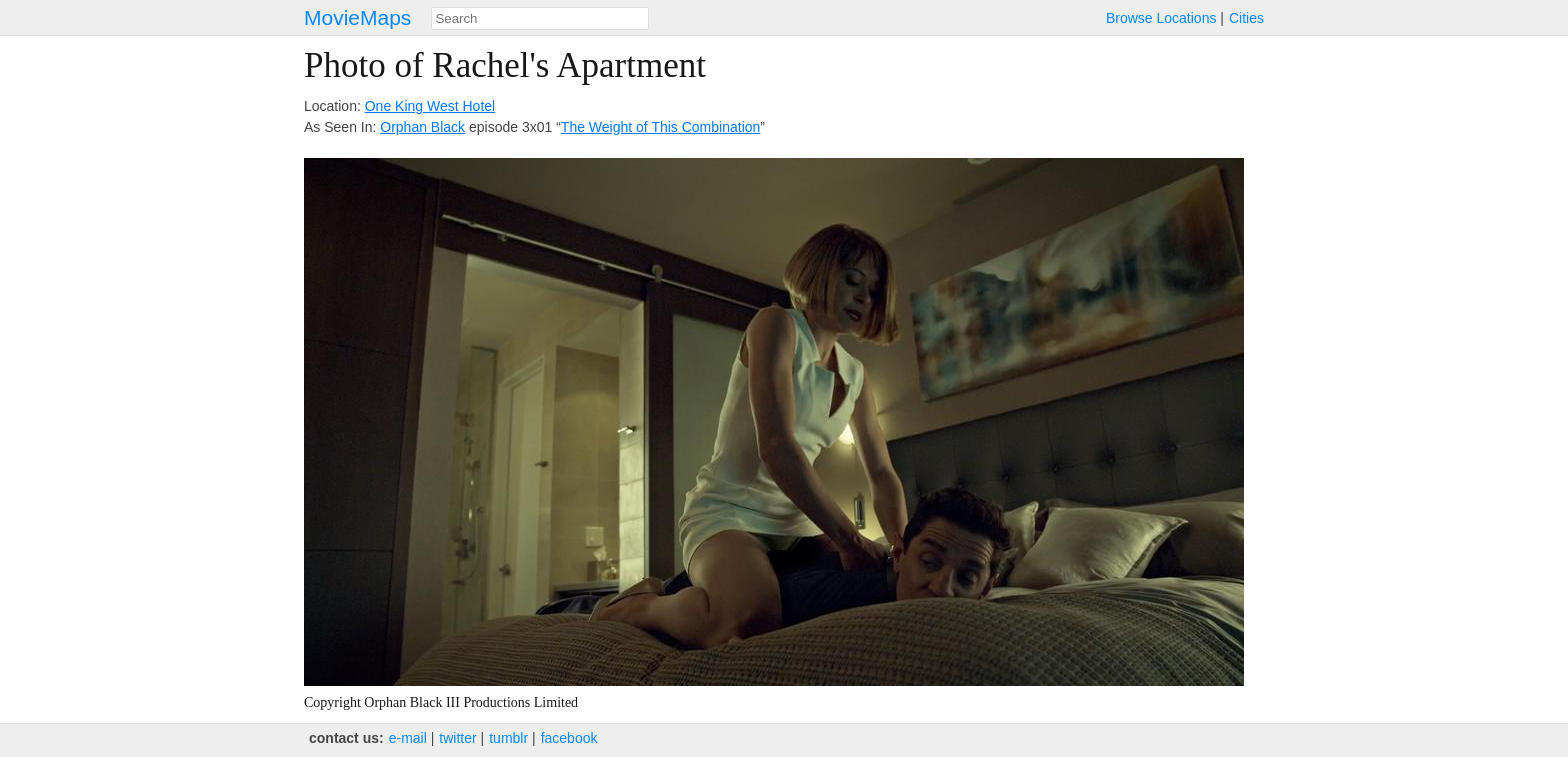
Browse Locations (1161, 18)
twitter (457, 738)
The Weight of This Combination (660, 127)
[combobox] (540, 18)
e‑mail (408, 738)
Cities (1246, 18)
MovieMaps (357, 17)
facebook (569, 738)
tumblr (508, 738)
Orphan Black (422, 127)
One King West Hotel (430, 106)
